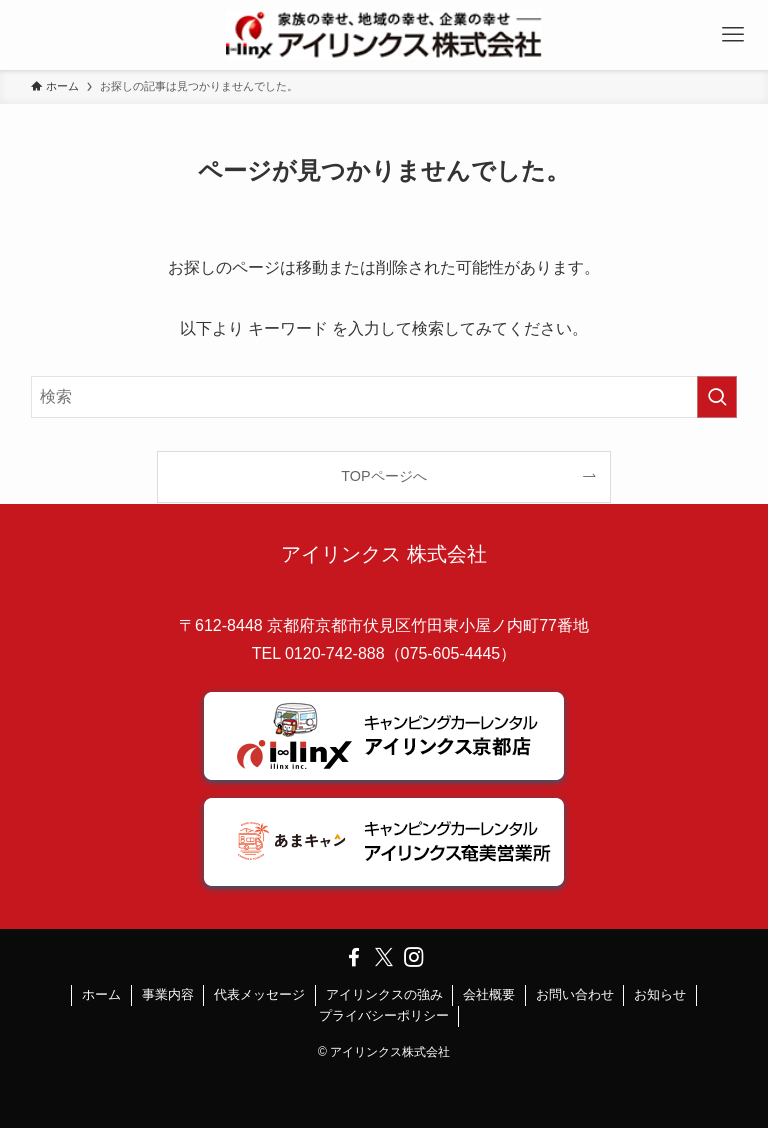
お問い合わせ (575, 994)
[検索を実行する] (717, 397)
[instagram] (414, 957)
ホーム (101, 994)
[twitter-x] (384, 957)
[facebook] (354, 957)
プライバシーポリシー (384, 1015)
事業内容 (168, 994)
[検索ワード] (384, 397)
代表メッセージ (259, 994)
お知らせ (660, 994)
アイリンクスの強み (384, 994)
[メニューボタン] (733, 35)
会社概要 (489, 994)
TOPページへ (383, 476)
